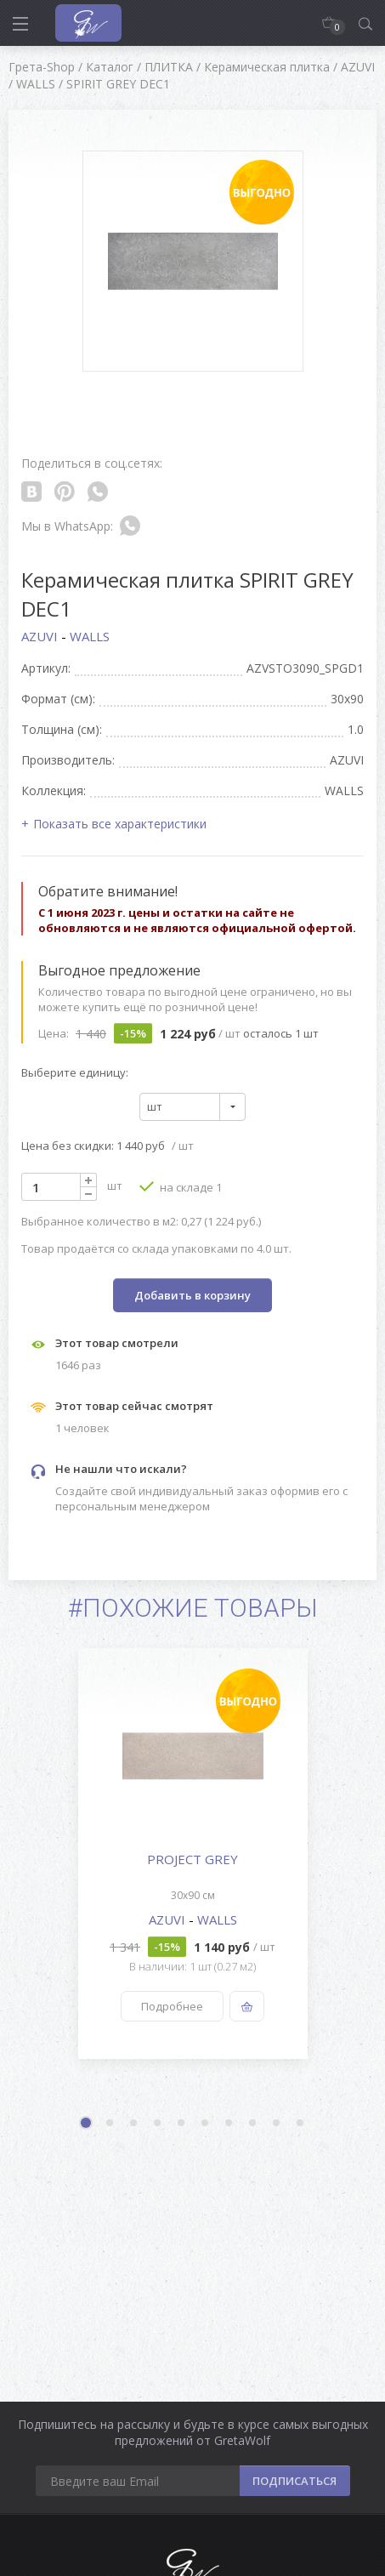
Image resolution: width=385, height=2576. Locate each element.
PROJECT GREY (192, 1859)
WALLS (90, 636)
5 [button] (181, 2123)
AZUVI (41, 636)
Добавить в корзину (192, 1295)
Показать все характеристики (120, 824)
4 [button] (158, 2123)
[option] (192, 1853)
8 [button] (253, 2123)
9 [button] (277, 2123)
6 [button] (205, 2123)
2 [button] (110, 2123)
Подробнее (172, 2006)
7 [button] (229, 2123)
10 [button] (300, 2123)
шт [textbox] (154, 1106)
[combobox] (192, 1107)
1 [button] (87, 2124)
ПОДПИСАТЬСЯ (294, 2480)
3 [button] (134, 2123)
